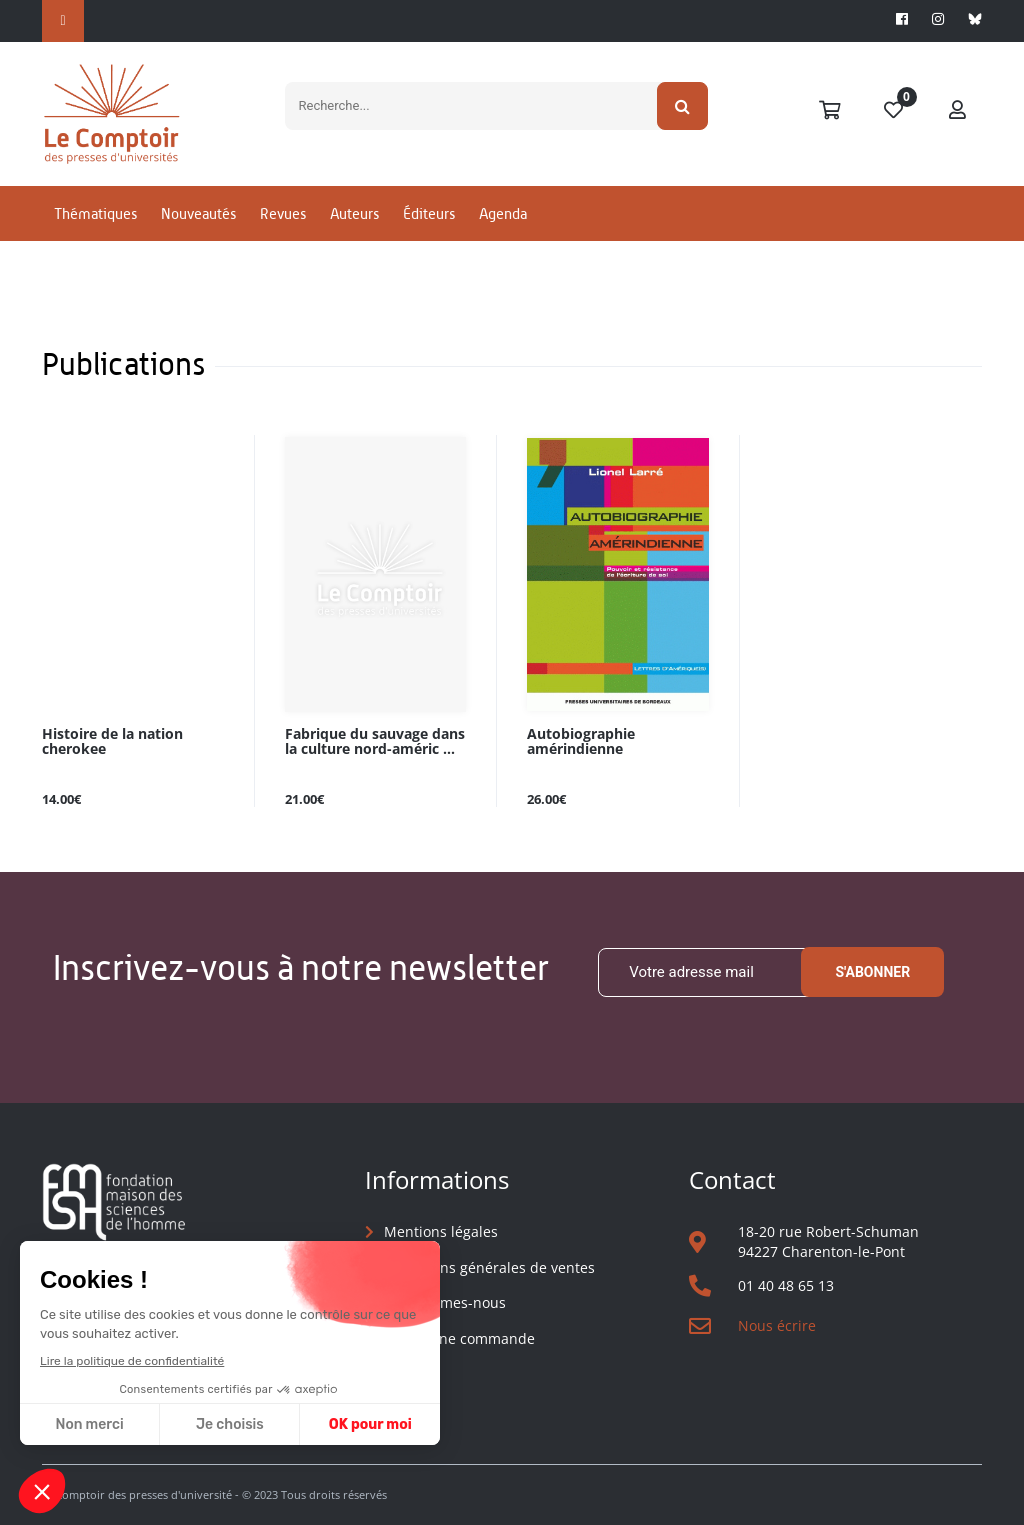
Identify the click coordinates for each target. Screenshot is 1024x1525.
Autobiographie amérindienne (581, 742)
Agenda (503, 213)
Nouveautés (198, 213)
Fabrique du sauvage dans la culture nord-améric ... (375, 742)
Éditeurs (429, 213)
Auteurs (354, 213)
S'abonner (872, 972)
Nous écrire (777, 1325)
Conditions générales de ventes (489, 1267)
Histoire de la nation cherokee (112, 742)
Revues (283, 213)
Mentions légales (441, 1231)
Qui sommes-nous (445, 1302)
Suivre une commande (459, 1338)
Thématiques (95, 213)
